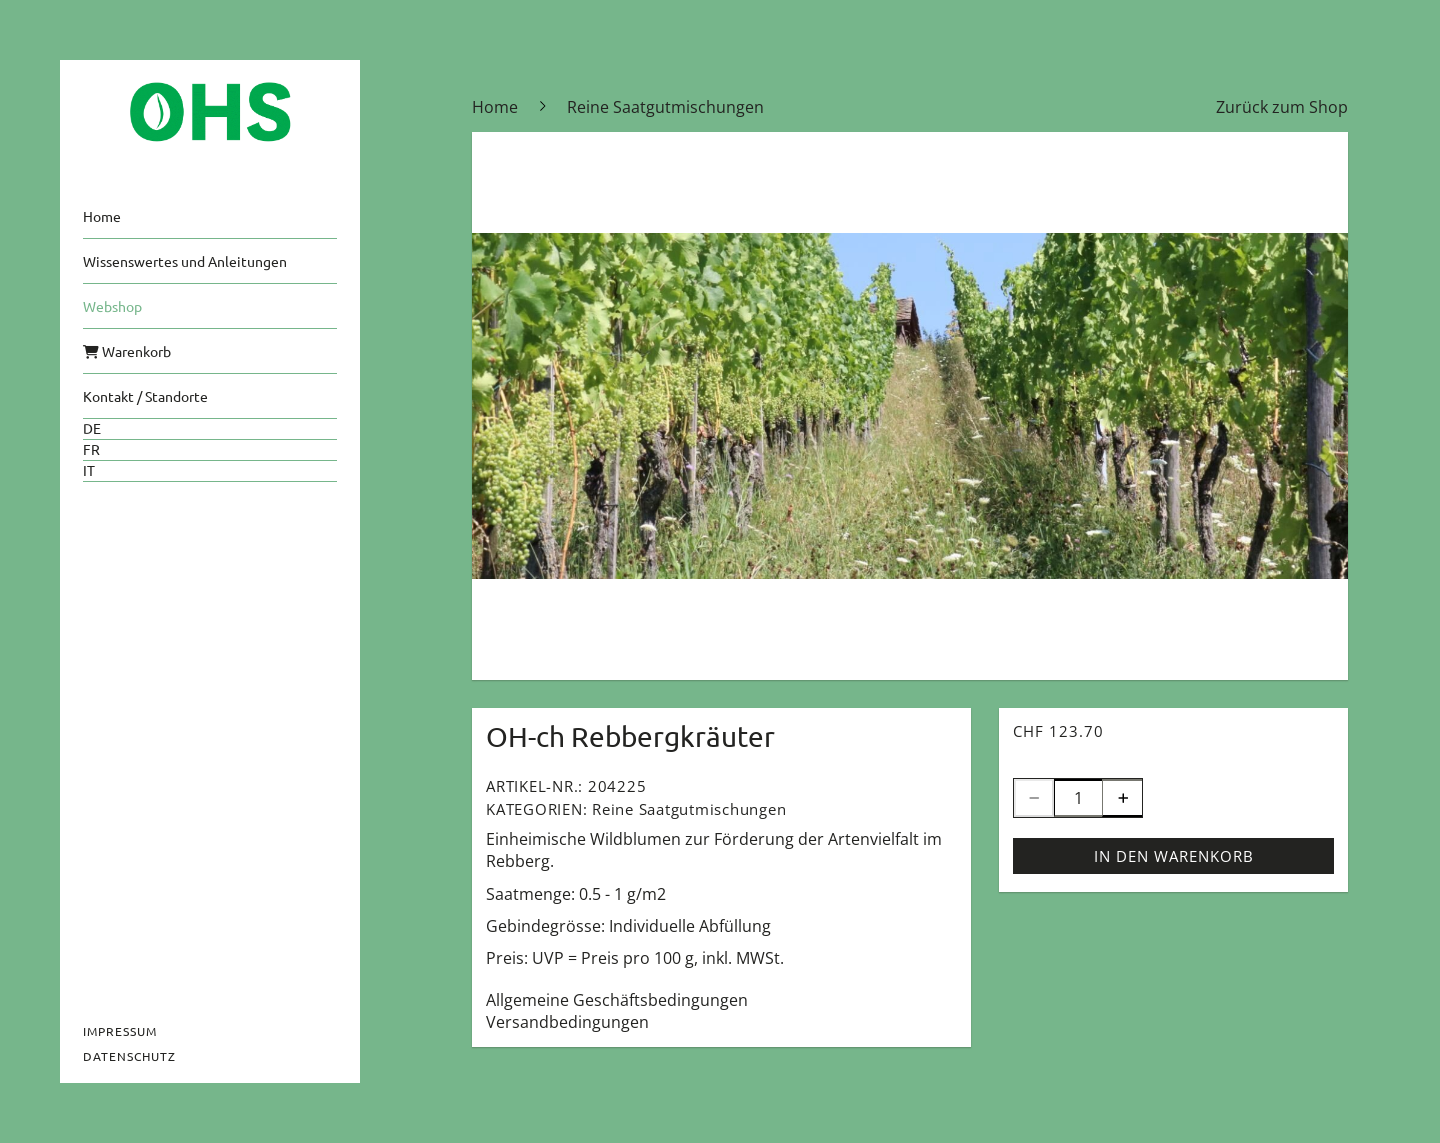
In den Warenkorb (1174, 856)
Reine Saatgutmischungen (689, 809)
